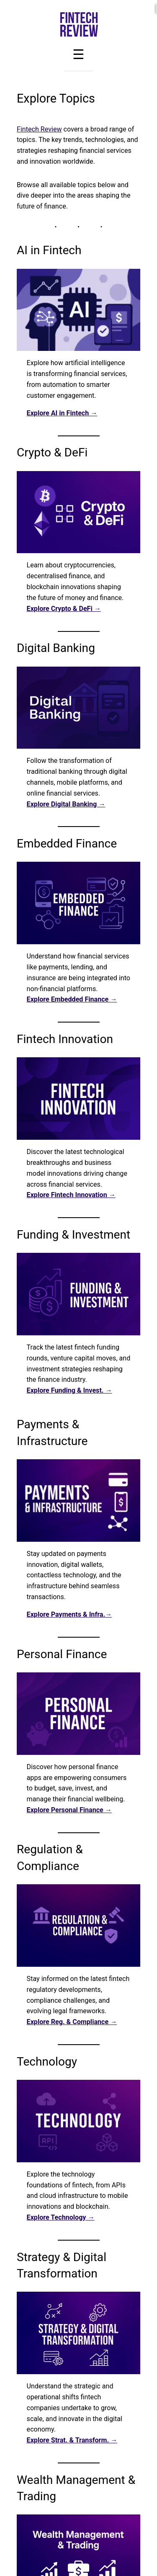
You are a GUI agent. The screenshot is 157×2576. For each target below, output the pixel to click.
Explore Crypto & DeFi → (64, 609)
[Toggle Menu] (78, 54)
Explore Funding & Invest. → (69, 1390)
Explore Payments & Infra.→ (69, 1614)
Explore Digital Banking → (66, 804)
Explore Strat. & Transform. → (72, 2440)
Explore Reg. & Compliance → (72, 2022)
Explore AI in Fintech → (62, 413)
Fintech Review (39, 129)
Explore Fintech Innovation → (71, 1195)
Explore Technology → (61, 2217)
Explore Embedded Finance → (72, 999)
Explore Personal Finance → (69, 1810)
